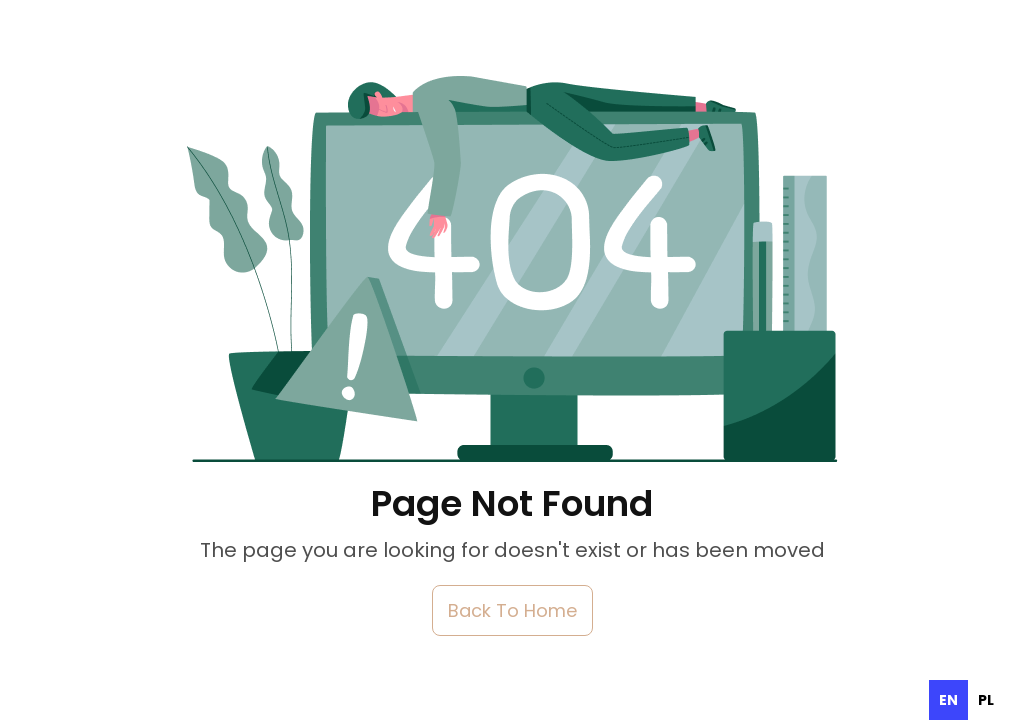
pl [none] (986, 700)
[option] (986, 700)
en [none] (948, 700)
